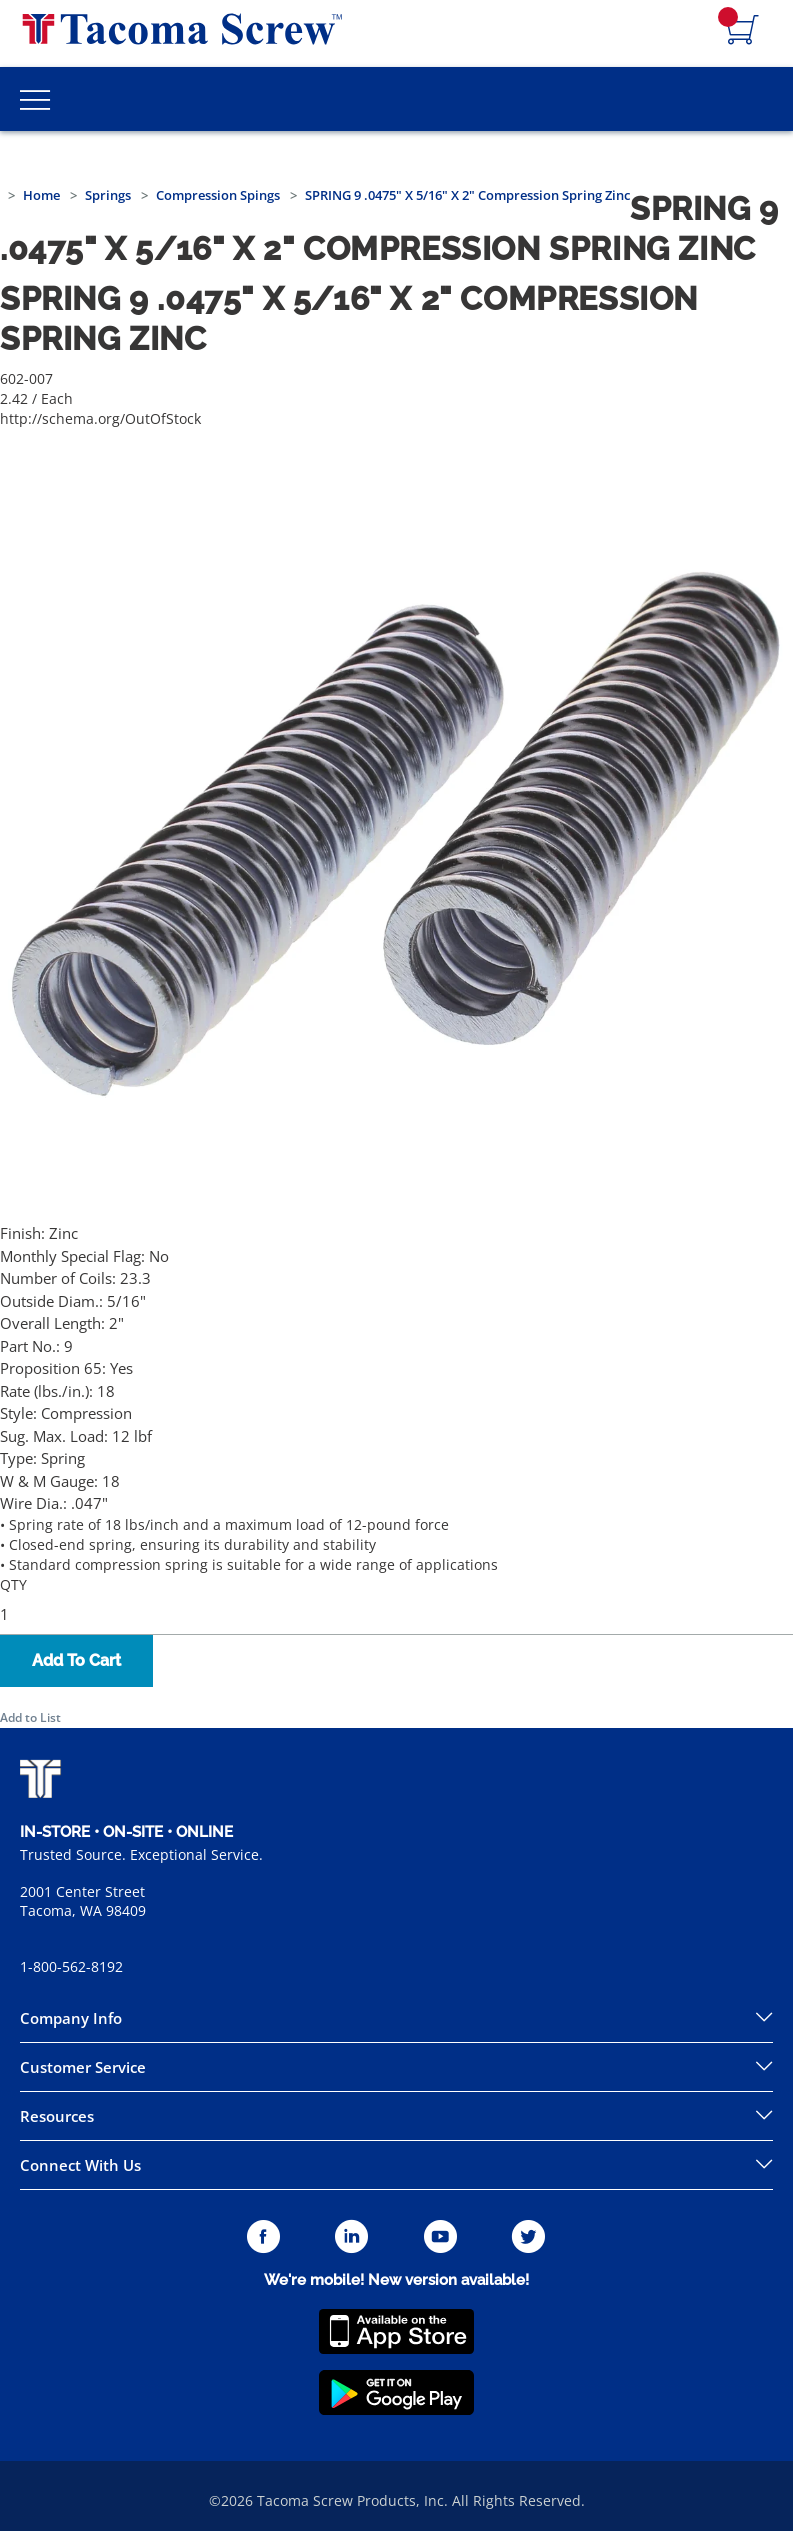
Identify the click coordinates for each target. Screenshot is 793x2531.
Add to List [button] (30, 1717)
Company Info (71, 2018)
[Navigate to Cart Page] (743, 31)
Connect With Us (80, 2165)
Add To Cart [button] (76, 1660)
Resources (57, 2116)
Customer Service (83, 2067)
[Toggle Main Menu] (35, 99)
